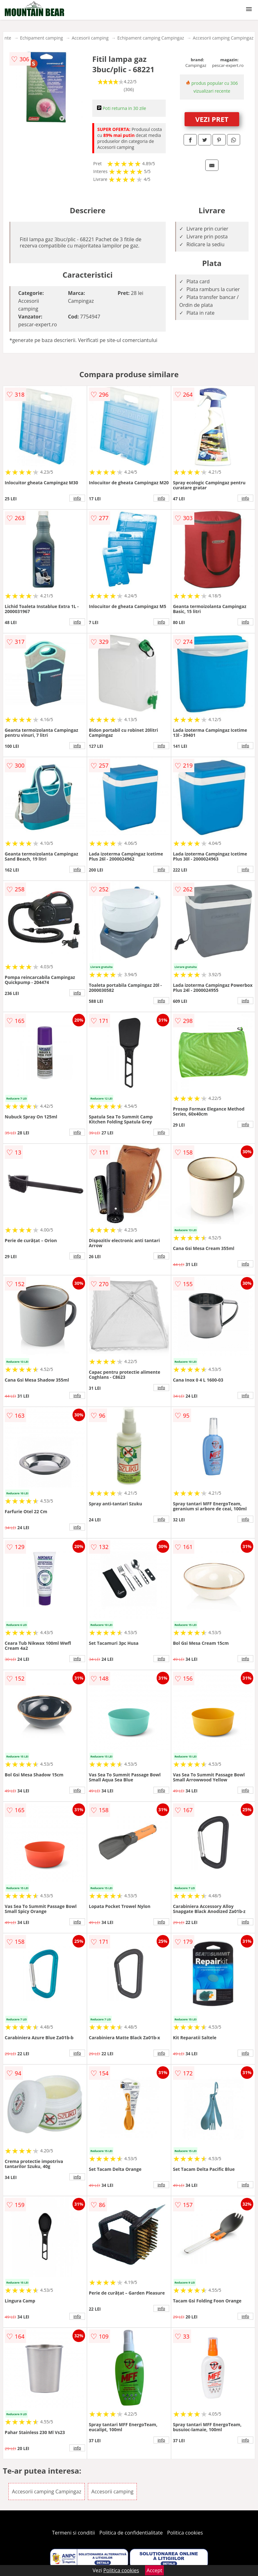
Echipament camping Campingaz (150, 38)
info (77, 498)
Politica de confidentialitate (131, 2532)
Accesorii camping (90, 38)
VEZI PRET (211, 119)
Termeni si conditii (73, 2532)
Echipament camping (41, 38)
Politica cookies (185, 2532)
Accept (154, 2570)
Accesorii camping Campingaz (223, 38)
